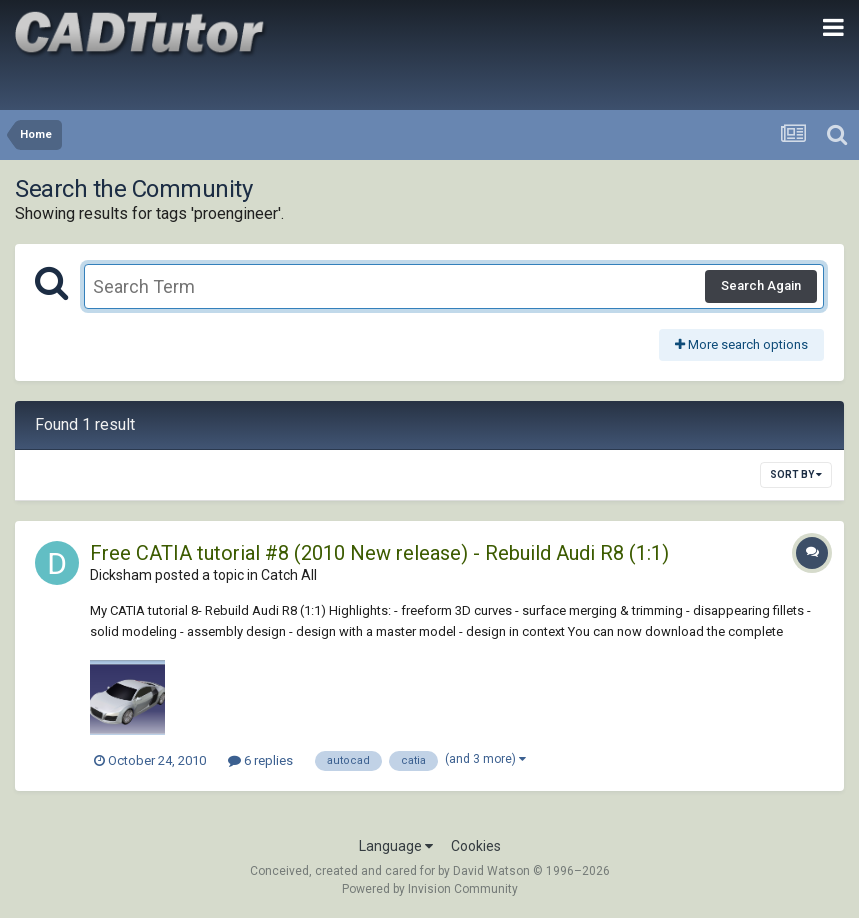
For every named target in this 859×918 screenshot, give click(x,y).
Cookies (476, 846)
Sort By (796, 474)
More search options (741, 344)
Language (396, 846)
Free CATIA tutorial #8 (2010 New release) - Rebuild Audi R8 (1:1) (379, 553)
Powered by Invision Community (430, 889)
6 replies (260, 760)
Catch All (289, 575)
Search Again (761, 285)
